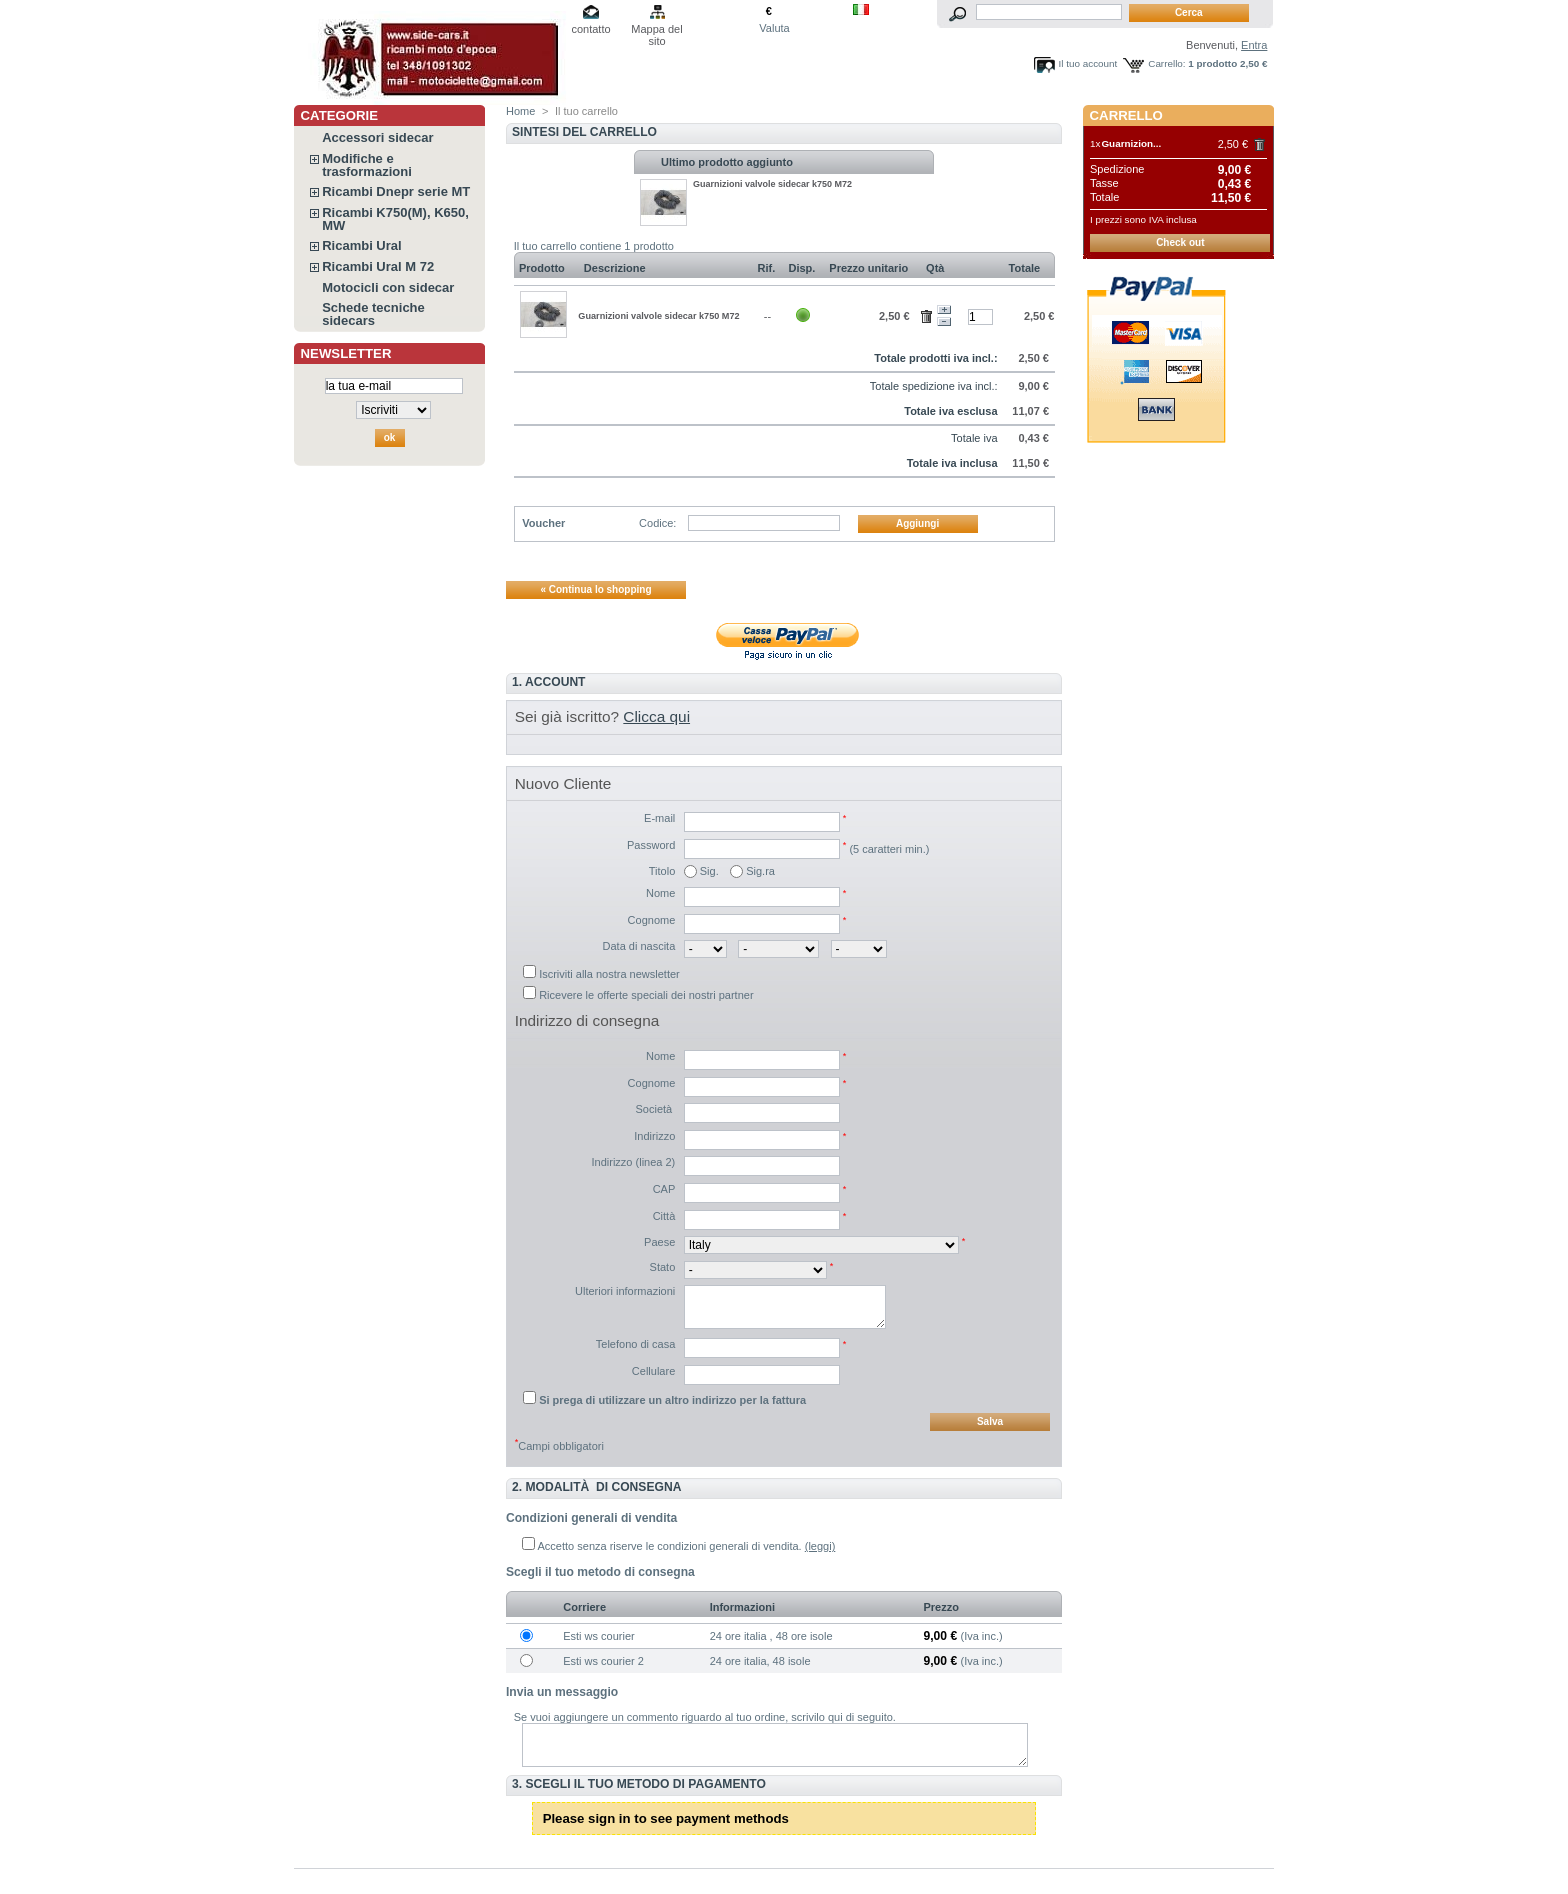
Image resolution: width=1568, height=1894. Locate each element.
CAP (664, 1189)
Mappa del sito (656, 30)
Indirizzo (654, 1136)
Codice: (657, 523)
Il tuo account (1088, 63)
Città (664, 1216)
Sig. (709, 871)
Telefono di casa (636, 1344)
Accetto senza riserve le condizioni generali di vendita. (670, 1546)
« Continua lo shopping (595, 589)
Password (651, 845)
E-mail (659, 818)
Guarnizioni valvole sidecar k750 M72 (772, 184)
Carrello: (1166, 63)
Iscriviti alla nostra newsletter (609, 974)
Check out (1180, 242)
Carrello (1126, 115)
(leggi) (820, 1546)
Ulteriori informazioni (625, 1291)
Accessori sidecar (377, 137)
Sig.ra (760, 871)
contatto (590, 29)
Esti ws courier (599, 1636)
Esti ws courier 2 (603, 1661)
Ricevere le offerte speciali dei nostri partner (646, 995)
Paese (659, 1242)
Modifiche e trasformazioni (367, 165)
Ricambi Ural (361, 245)
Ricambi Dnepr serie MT (396, 191)
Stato (663, 1267)
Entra (1254, 45)
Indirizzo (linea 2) (634, 1162)
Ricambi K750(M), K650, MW (395, 219)
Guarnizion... (1131, 143)
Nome (660, 893)
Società (656, 1109)
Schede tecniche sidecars (373, 314)
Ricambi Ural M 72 (378, 266)
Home (520, 111)
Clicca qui (656, 716)
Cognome (652, 920)
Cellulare (653, 1371)
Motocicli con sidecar (388, 287)
